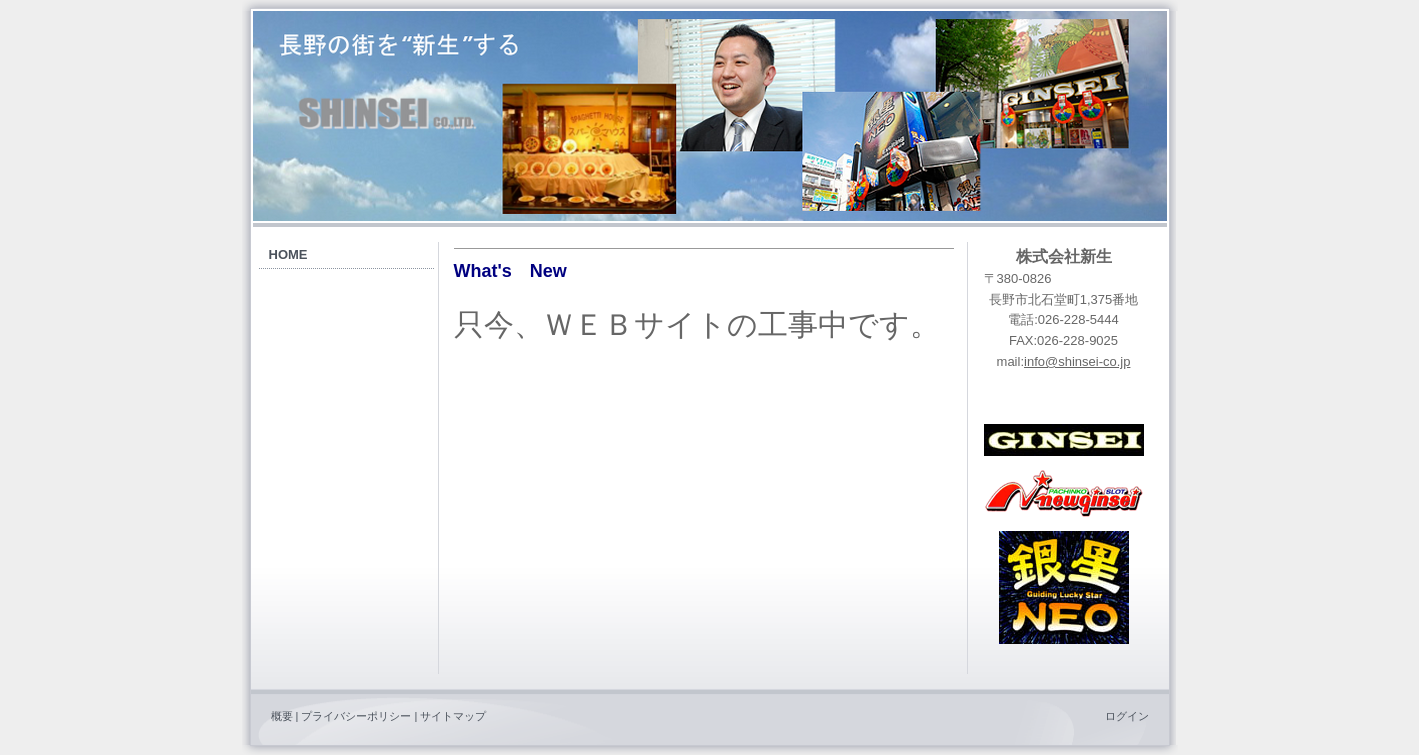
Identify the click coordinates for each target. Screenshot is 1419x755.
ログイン (1127, 716)
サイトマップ (453, 716)
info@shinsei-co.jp (1077, 361)
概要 (282, 716)
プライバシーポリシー (356, 716)
